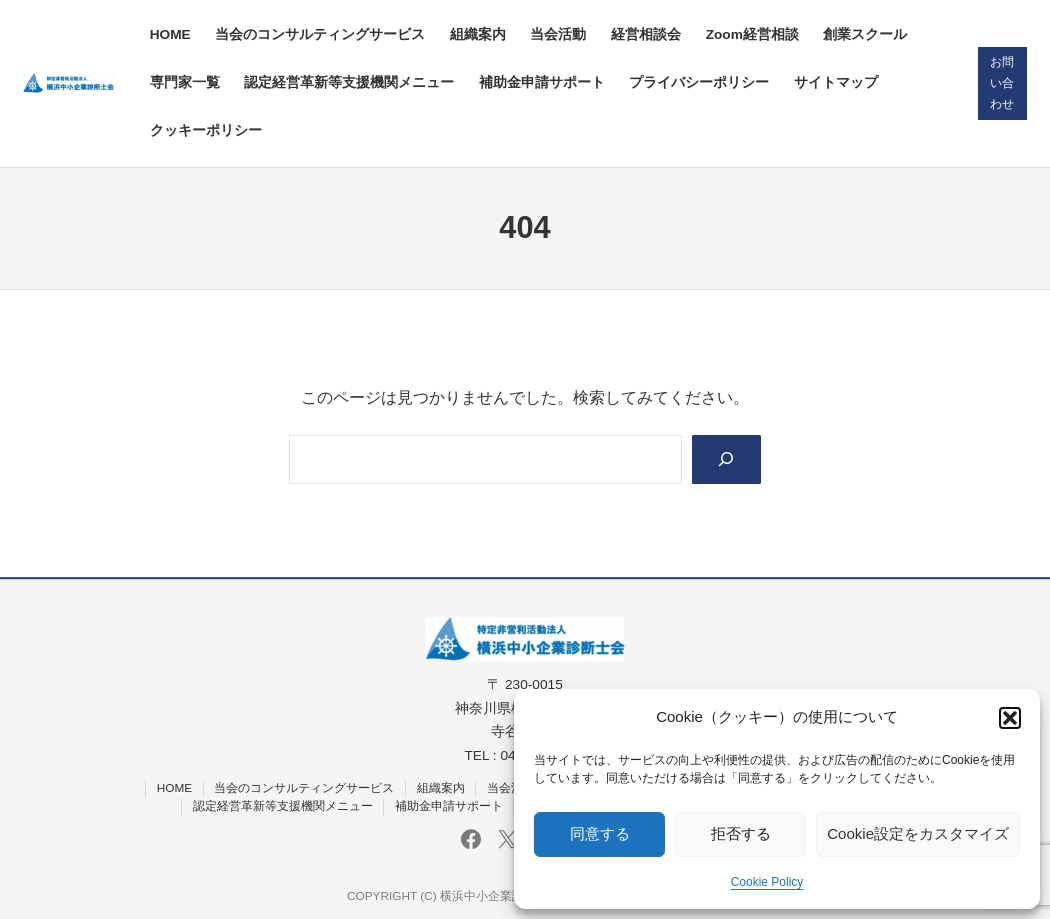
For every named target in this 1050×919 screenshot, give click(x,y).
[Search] (727, 459)
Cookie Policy (767, 882)
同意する (600, 833)
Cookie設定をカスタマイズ (918, 833)
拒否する (741, 833)
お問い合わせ (1002, 82)
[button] (1010, 718)
